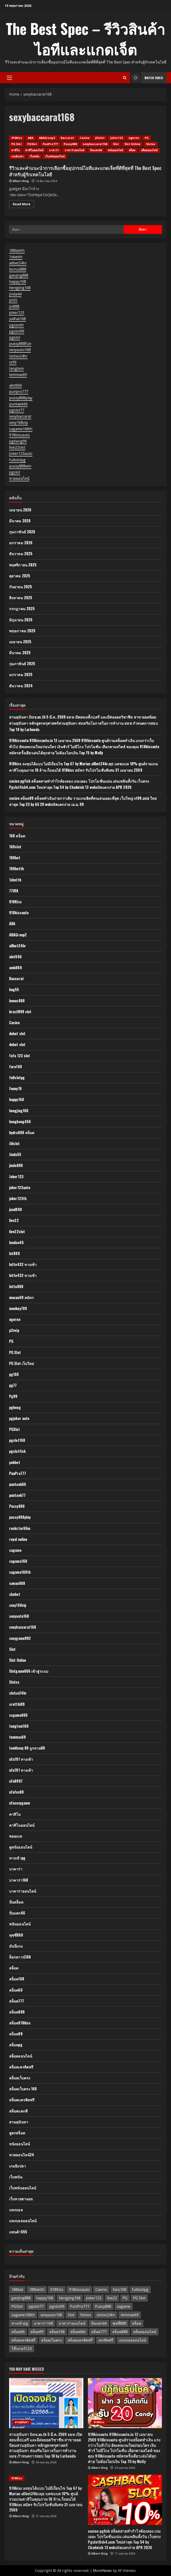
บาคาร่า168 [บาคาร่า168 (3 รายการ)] (43, 2323)
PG (147, 138)
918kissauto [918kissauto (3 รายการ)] (79, 2289)
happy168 (17, 281)
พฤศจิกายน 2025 (23, 565)
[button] (9, 78)
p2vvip (14, 1330)
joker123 (16, 312)
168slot (15, 846)
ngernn (134, 138)
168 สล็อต (17, 836)
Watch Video (146, 77)
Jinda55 (15, 1154)
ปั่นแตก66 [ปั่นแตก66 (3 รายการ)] (99, 2323)
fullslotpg (17, 459)
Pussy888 (70, 144)
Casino (84, 138)
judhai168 (17, 318)
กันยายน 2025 (20, 586)
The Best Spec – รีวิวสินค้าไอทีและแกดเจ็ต (85, 39)
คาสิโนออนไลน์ (34, 150)
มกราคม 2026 (20, 542)
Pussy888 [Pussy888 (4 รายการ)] (103, 2306)
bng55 (14, 989)
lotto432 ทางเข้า (23, 1264)
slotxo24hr (18, 356)
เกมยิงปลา (17, 156)
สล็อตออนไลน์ (149, 150)
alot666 (15, 385)
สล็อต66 (16, 1990)
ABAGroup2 (47, 138)
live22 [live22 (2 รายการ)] (112, 2297)
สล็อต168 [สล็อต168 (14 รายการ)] (57, 2331)
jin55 (13, 300)
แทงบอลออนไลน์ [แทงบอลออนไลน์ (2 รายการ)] (132, 2340)
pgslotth (16, 325)
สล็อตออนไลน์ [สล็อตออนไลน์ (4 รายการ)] (144, 2331)
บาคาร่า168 (18, 1880)
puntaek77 (17, 1495)
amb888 (15, 967)
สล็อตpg (15, 2044)
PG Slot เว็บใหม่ (21, 1363)
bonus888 (17, 269)
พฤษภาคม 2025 (22, 630)
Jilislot (100, 138)
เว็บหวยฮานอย (21, 2198)
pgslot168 (17, 1440)
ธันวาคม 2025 (20, 553)
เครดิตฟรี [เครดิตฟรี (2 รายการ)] (105, 2340)
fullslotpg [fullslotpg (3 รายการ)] (140, 2289)
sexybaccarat (20, 416)
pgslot (14, 337)
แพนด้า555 (18, 2232)
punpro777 (18, 391)
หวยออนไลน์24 (21, 2154)
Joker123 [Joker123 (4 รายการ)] (93, 2297)
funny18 (15, 1088)
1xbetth (15, 256)
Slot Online (132, 144)
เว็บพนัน (34, 156)
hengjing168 (20, 287)
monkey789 (18, 1308)
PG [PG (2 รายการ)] (125, 2297)
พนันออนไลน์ (115, 150)
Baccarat (67, 138)
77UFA (13, 890)
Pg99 (13, 1396)
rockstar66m (19, 1528)
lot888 (14, 1253)
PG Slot (16, 144)
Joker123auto (20, 453)
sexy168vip (18, 422)
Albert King (21, 181)
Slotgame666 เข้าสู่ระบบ (28, 1671)
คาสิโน (15, 150)
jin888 (14, 306)
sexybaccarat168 (95, 144)
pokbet (14, 1462)
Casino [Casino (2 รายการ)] (101, 2289)
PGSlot (32, 144)
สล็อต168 (16, 1979)
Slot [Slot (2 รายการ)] (71, 2314)
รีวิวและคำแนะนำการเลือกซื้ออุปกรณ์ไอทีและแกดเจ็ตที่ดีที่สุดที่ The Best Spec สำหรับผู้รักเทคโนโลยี (85, 171)
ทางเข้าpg (17, 1858)
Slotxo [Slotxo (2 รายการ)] (85, 2314)
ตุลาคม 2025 (19, 575)
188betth (17, 250)
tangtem (16, 368)
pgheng (15, 1407)
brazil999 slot (20, 1011)
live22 (14, 1220)
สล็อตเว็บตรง (19, 2078)
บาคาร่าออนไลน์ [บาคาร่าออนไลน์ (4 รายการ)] (72, 2323)
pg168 (14, 1374)
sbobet (14, 1594)
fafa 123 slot (19, 1055)
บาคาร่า (54, 150)
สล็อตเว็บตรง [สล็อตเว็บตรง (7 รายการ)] (51, 2340)
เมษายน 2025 (20, 641)
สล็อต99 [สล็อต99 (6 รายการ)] (37, 2331)
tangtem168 (19, 1726)
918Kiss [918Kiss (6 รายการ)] (56, 2289)
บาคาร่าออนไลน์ (74, 150)
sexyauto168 (20, 349)
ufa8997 (16, 1781)
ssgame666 (18, 1715)
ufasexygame (19, 1803)
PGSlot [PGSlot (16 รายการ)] (17, 2306)
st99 (12, 362)
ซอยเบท (15, 1836)
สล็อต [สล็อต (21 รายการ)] (136, 2323)
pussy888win (20, 466)
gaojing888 (18, 275)
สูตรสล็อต (17, 2133)
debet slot (17, 1033)
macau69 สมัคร (21, 1297)
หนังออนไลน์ (19, 2143)
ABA (30, 138)
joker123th (17, 1198)
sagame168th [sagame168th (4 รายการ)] (23, 2314)
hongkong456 (20, 1121)
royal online (18, 1539)
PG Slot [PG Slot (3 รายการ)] (139, 2297)
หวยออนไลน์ (19, 478)
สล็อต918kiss (20, 2023)
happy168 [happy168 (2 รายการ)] (44, 2297)
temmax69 (18, 374)
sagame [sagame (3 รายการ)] (123, 2306)
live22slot (17, 447)
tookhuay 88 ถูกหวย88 (27, 1748)
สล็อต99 (16, 2034)
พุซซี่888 (16, 1935)
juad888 (15, 1209)
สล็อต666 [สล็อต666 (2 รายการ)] (78, 2331)
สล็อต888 (17, 2012)
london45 (16, 1242)
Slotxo (150, 144)
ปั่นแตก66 (96, 150)
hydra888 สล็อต (21, 1132)
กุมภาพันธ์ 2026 (22, 531)
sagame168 (18, 1561)
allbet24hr (18, 263)
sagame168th (20, 428)
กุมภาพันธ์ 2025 (22, 663)
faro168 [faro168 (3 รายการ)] (119, 2289)
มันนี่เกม (16, 1946)
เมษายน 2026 (20, 510)
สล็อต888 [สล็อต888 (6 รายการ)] (120, 2331)
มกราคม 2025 (20, 674)
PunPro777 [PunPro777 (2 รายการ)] (79, 2306)
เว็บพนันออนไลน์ (55, 156)
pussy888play (20, 397)
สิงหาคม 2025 (20, 597)
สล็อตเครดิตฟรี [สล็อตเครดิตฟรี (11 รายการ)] (23, 2340)
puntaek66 (18, 403)
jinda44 (15, 294)
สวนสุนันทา (18, 2122)
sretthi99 (17, 1704)
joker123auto (19, 1187)
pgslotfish (17, 1451)
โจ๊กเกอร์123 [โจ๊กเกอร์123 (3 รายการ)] (21, 2348)
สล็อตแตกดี (18, 2111)
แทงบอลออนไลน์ (23, 2220)
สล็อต (132, 150)
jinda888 (16, 1165)
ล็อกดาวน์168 (20, 1957)
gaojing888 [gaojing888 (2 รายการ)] (21, 2297)
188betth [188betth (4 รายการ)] (37, 2289)
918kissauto (19, 435)
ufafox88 (16, 1792)
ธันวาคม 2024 (21, 685)
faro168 (15, 1066)
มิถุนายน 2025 (20, 620)
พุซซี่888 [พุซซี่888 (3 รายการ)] (119, 2323)
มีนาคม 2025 (20, 652)
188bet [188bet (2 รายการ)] (17, 2289)
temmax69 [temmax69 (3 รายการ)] (130, 2314)
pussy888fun (20, 343)
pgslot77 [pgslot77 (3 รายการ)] (36, 2306)
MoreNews (102, 2570)
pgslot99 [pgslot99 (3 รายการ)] (56, 2306)
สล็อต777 (16, 2001)
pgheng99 (18, 441)
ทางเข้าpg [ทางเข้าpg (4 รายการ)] (19, 2323)
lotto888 (16, 1286)
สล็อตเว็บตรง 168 (23, 2089)
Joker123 (116, 138)
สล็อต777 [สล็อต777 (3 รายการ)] (99, 2331)
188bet (14, 857)
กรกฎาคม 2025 (22, 608)
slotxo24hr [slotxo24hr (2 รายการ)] (106, 2314)
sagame (15, 1550)
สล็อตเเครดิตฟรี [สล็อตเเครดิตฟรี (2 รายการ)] (80, 2340)
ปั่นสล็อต (16, 1902)
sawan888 (17, 1583)
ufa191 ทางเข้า (21, 1759)
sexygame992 (20, 1638)
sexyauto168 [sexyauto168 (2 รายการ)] (51, 2314)
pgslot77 (16, 410)
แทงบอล (16, 2209)
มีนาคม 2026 (20, 521)
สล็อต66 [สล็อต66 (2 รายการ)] (18, 2331)
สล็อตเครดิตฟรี (21, 2067)
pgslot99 (16, 331)
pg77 (13, 1385)
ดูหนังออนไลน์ (20, 1847)
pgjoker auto (19, 1418)
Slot (116, 144)
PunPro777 (50, 144)
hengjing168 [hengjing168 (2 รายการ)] (69, 2297)
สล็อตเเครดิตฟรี (21, 2099)
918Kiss (16, 138)
